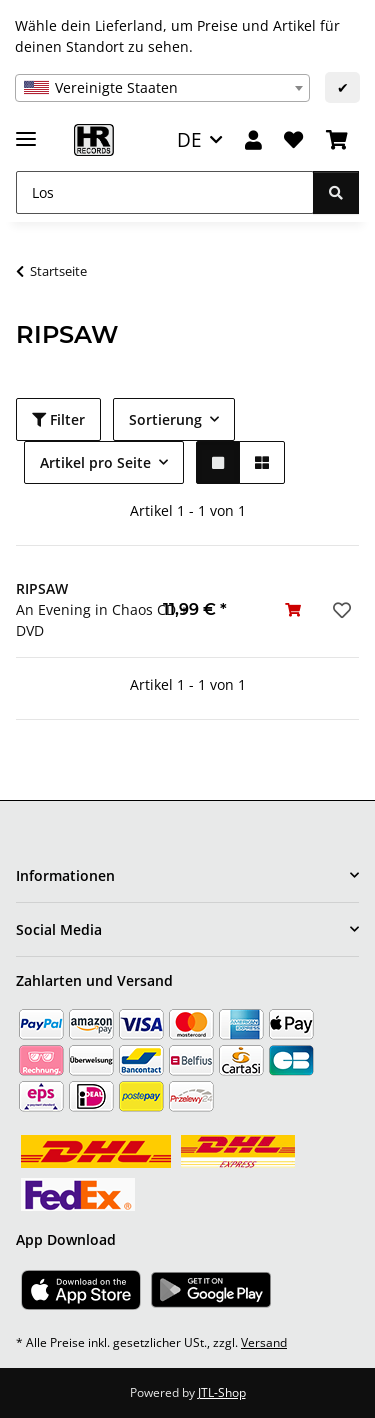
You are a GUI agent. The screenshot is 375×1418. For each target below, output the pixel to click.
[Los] (165, 192)
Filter (58, 419)
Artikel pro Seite (95, 462)
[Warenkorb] (337, 140)
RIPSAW (42, 588)
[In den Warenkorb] (293, 609)
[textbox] (162, 88)
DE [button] (189, 139)
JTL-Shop (222, 1392)
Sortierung (165, 419)
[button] (253, 140)
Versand (264, 1342)
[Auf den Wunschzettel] (340, 610)
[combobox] (162, 88)
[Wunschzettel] (293, 140)
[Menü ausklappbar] (26, 130)
